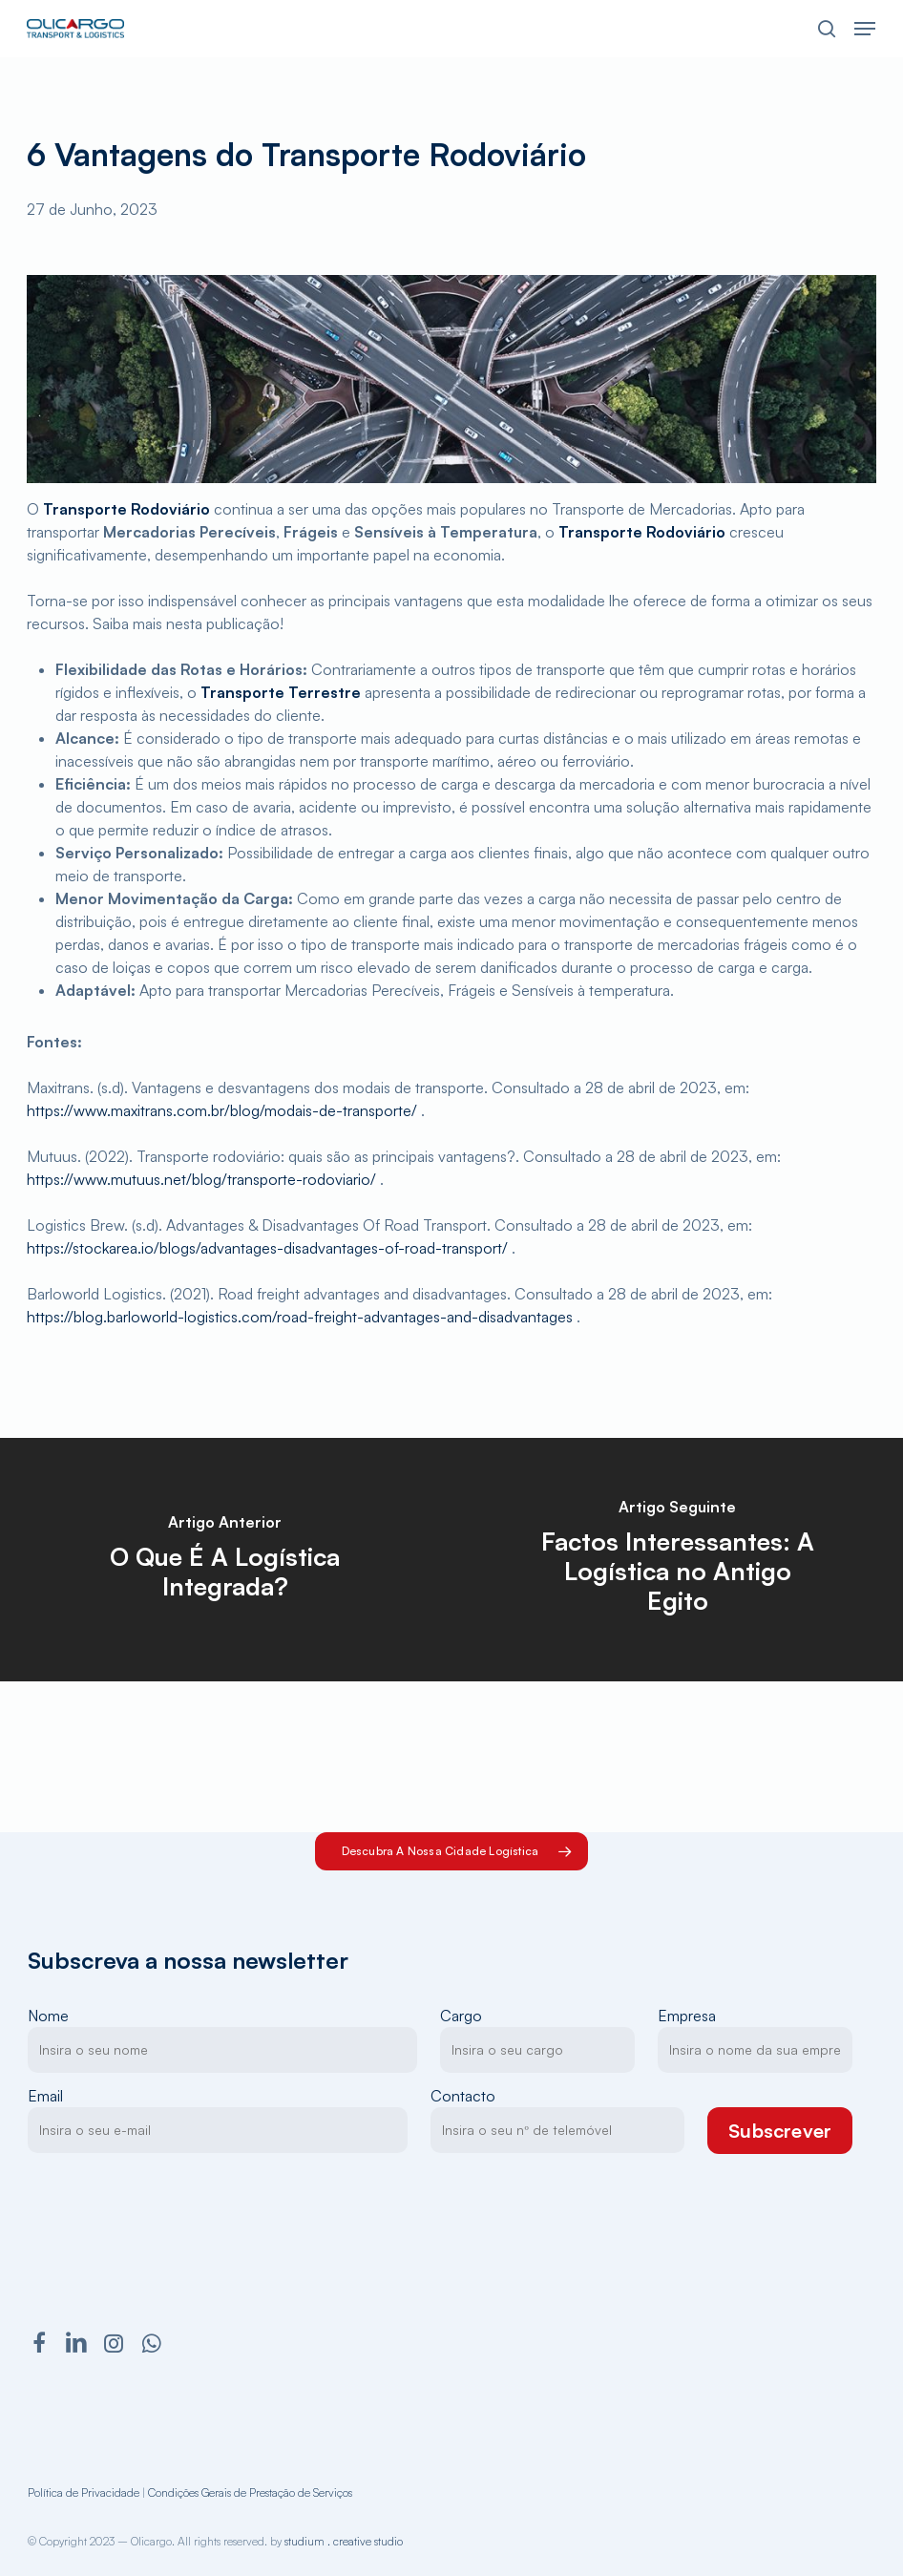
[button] (864, 28)
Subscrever (779, 2131)
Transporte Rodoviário (126, 508)
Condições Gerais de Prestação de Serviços (250, 2492)
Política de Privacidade (83, 2492)
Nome (222, 2039)
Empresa (755, 2039)
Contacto (557, 2119)
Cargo (537, 2039)
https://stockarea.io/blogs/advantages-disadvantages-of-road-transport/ (267, 1247)
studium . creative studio (343, 2541)
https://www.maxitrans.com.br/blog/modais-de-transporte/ (222, 1110)
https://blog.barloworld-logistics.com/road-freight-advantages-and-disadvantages (300, 1316)
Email (218, 2119)
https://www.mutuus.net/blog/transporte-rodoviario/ (201, 1179)
